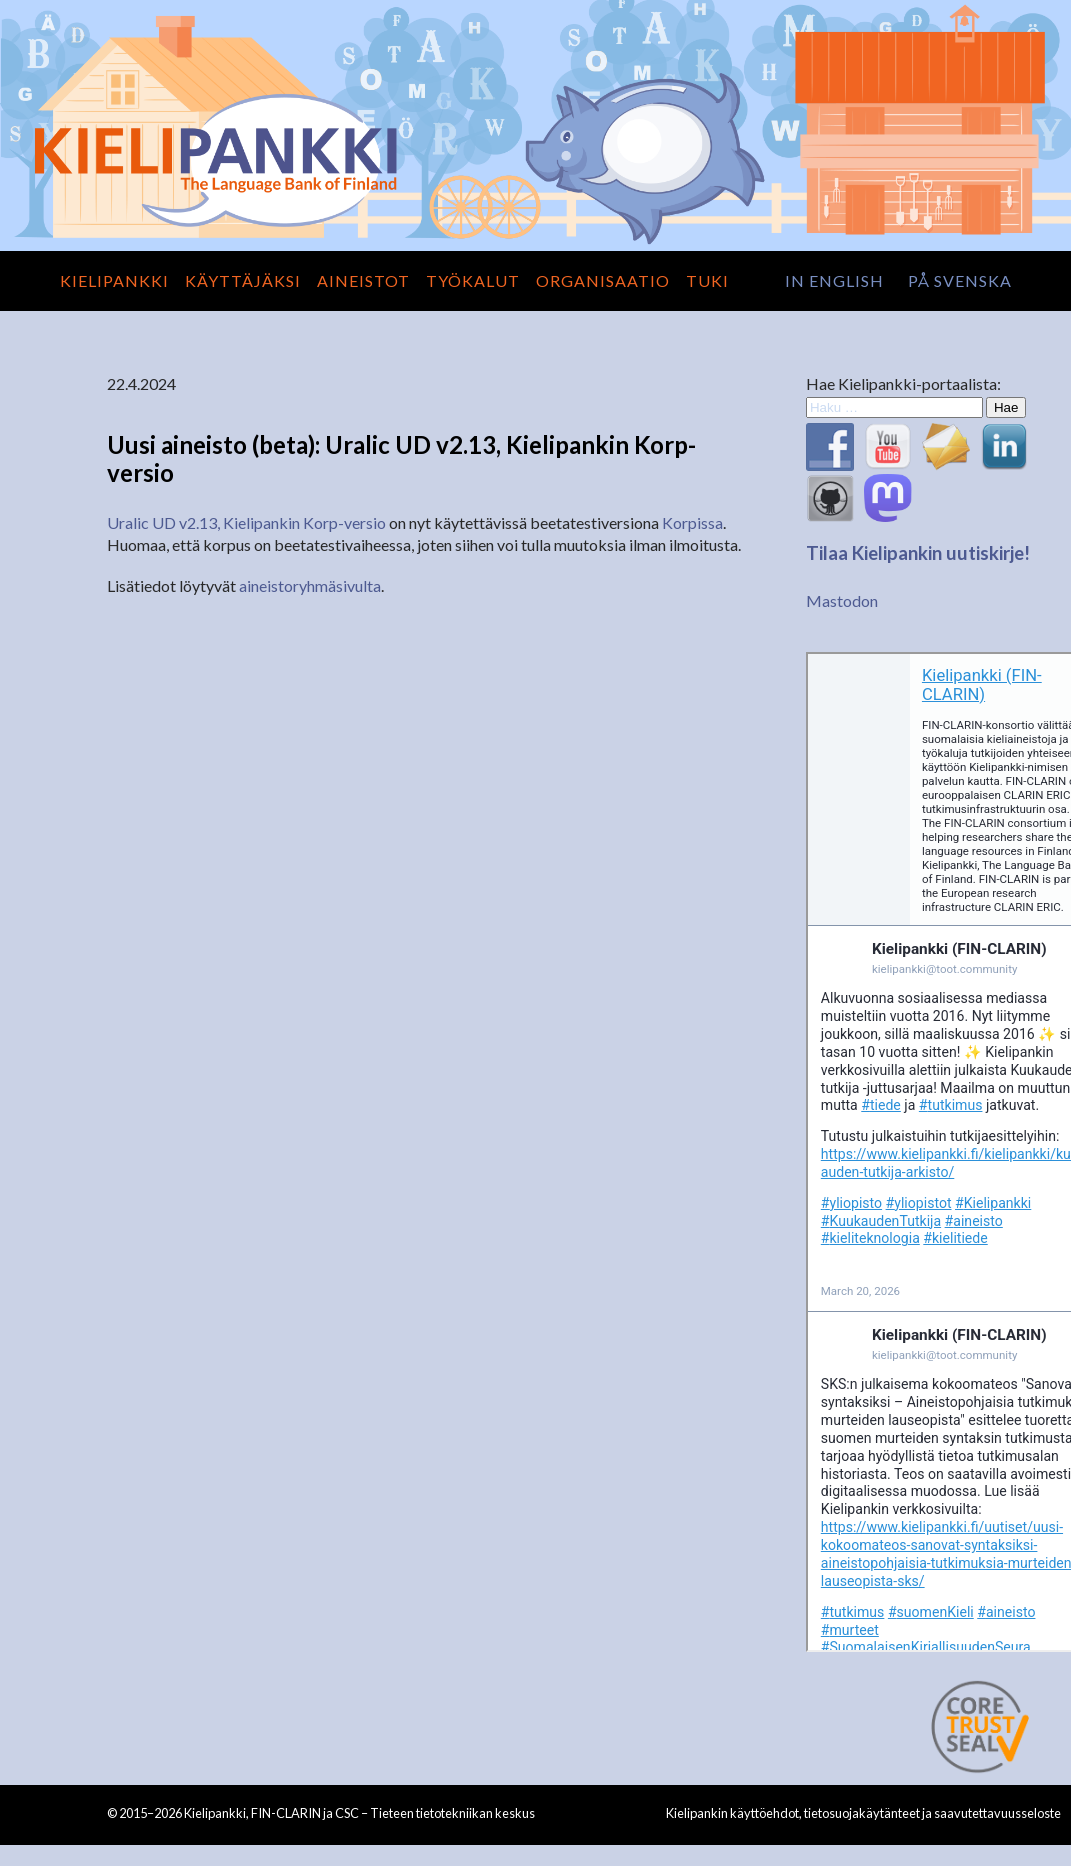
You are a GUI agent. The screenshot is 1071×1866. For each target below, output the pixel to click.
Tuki (707, 280)
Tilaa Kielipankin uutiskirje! (918, 553)
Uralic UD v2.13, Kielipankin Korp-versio (246, 522)
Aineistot (363, 280)
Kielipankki (114, 280)
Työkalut (473, 280)
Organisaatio (603, 280)
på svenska (960, 280)
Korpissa (692, 522)
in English (834, 280)
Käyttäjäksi (243, 280)
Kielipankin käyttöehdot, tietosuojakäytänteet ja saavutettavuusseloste (863, 1813)
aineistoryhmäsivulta (310, 585)
